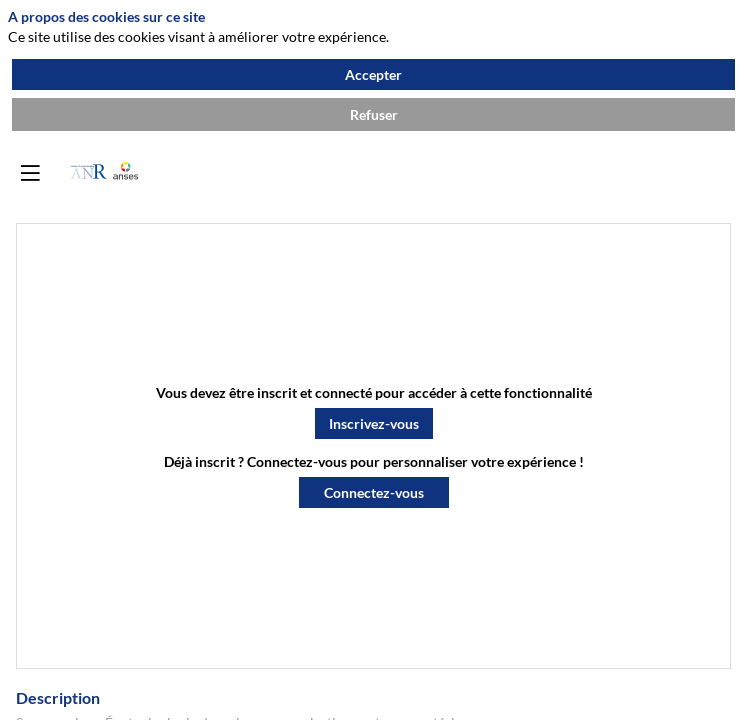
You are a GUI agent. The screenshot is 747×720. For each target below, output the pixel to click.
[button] (374, 423)
